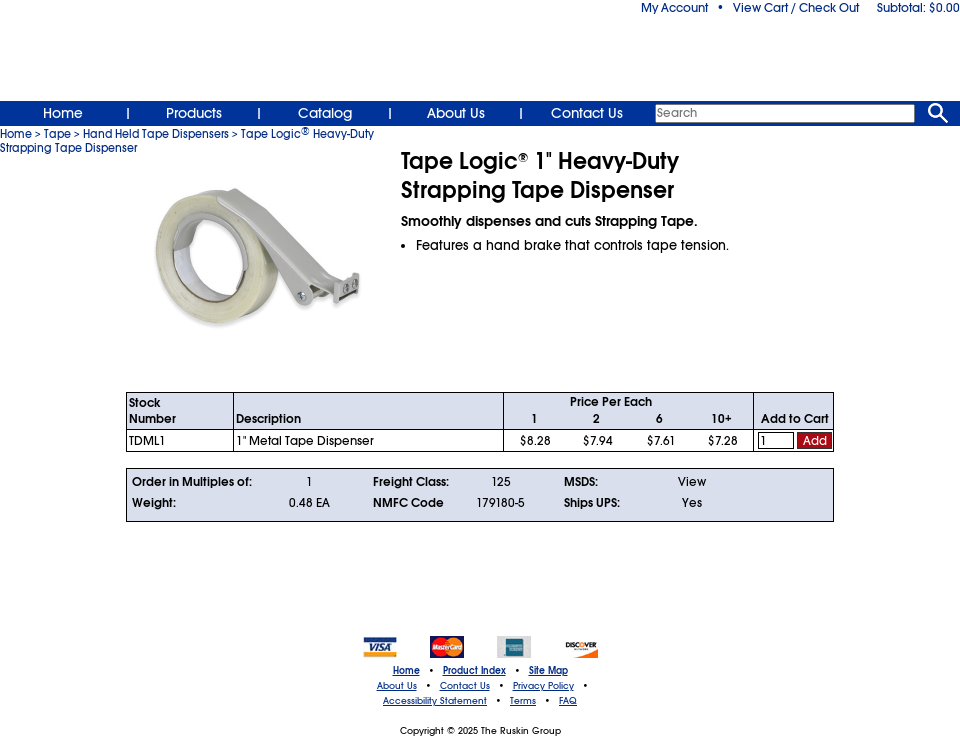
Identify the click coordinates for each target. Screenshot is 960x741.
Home (63, 113)
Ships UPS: (592, 503)
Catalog (325, 113)
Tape (57, 134)
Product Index (474, 671)
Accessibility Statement (435, 701)
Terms (523, 701)
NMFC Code (408, 503)
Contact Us (587, 113)
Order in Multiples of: (192, 482)
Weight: (154, 503)
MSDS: (581, 482)
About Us (456, 113)
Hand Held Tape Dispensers (156, 134)
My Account (674, 8)
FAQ (568, 701)
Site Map (548, 671)
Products (194, 113)
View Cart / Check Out (796, 8)
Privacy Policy (543, 686)
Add (815, 441)
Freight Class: (411, 482)
